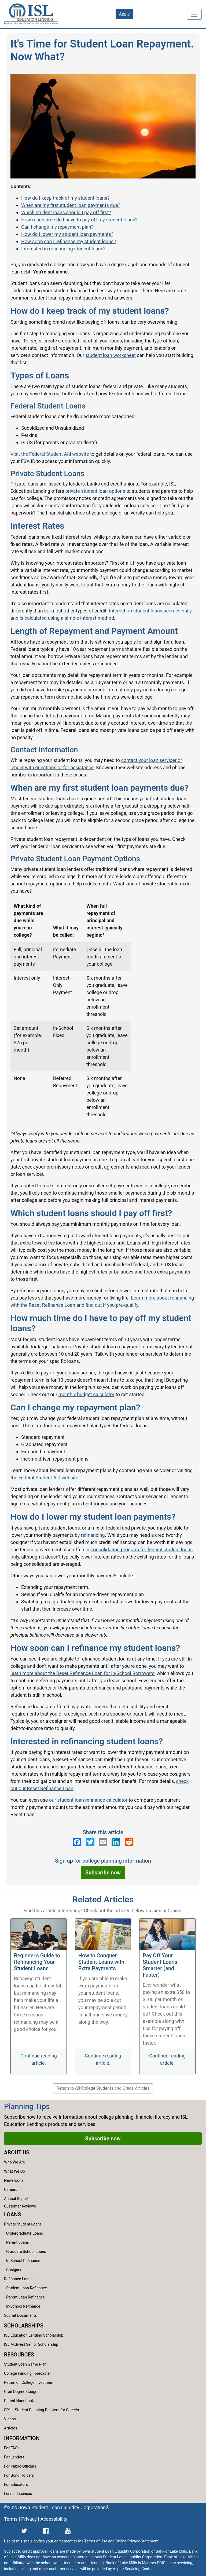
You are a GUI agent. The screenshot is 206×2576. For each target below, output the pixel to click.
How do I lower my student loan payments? (67, 234)
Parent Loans (17, 2242)
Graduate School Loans (26, 2251)
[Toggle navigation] (194, 14)
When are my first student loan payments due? (70, 205)
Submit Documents (20, 2315)
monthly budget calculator (86, 1394)
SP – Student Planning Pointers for (41, 2409)
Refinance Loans (18, 2279)
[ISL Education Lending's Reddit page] (129, 1842)
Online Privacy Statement (137, 2541)
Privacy (29, 2519)
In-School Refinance (23, 2260)
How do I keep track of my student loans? (65, 198)
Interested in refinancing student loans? (63, 248)
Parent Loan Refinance (25, 2297)
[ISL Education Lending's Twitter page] (90, 1842)
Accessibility (53, 2519)
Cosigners (14, 2270)
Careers (10, 2189)
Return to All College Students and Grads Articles (103, 2088)
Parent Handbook (19, 2401)
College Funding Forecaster (27, 2373)
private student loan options (95, 491)
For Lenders (14, 2457)
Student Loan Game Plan (25, 2364)
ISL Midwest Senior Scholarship (31, 2344)
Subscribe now (103, 1872)
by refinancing (90, 1535)
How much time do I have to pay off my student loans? (79, 219)
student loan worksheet (111, 355)
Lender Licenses (18, 2493)
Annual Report (16, 2198)
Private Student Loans (23, 2224)
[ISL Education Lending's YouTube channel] (68, 2530)
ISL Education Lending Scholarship (33, 2335)
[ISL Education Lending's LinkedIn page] (116, 1842)
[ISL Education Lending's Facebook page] (77, 1842)
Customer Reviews (20, 2206)
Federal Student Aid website (48, 1477)
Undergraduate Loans (24, 2233)
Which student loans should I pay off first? (66, 212)
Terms (11, 2519)
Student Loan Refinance (26, 2288)
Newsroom (13, 2180)
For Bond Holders (19, 2475)
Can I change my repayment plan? (57, 227)
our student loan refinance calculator (88, 1800)
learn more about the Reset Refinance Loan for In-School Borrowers (82, 1673)
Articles (10, 2428)
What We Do (14, 2171)
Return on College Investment (29, 2382)
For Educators (16, 2484)
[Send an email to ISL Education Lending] (103, 1842)
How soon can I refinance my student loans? (68, 241)
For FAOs (12, 2448)
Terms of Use (95, 2541)
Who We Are (14, 2162)
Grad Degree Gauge (20, 2391)
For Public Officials (20, 2466)
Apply (124, 14)
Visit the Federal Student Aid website (49, 454)
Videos (10, 2419)
